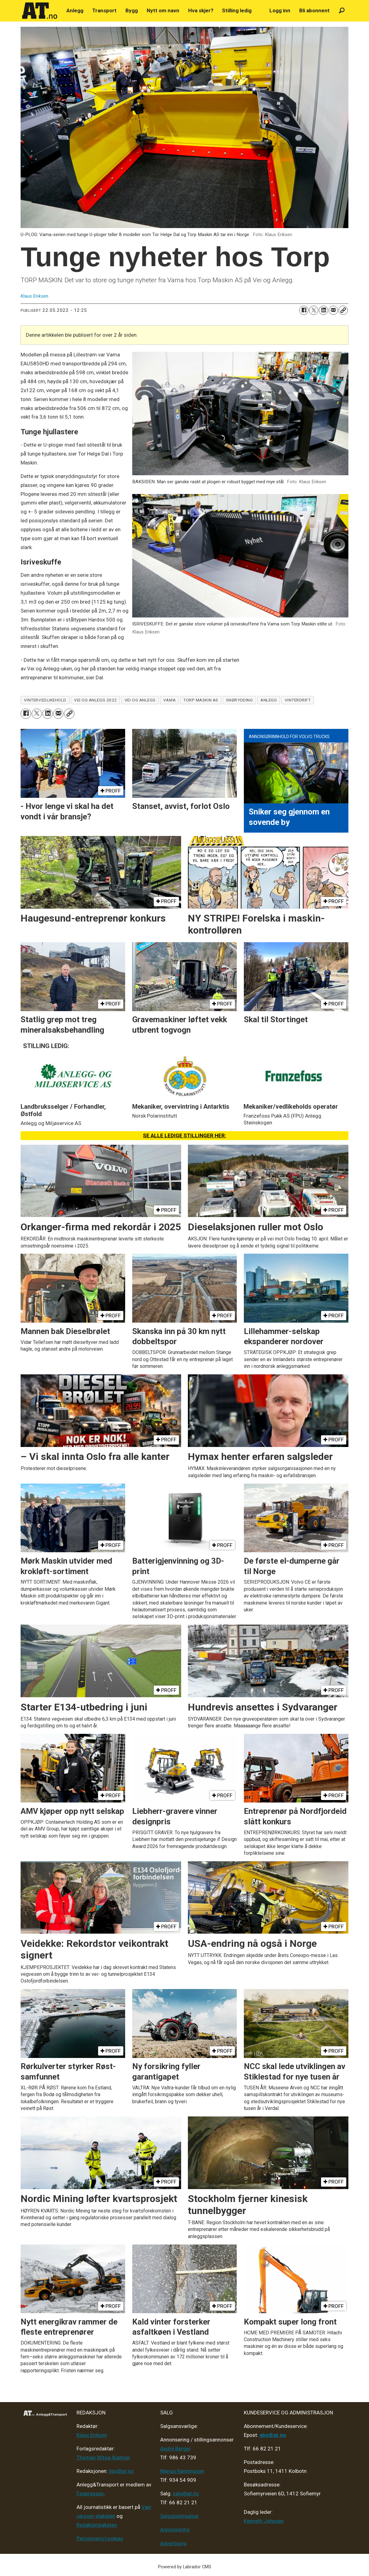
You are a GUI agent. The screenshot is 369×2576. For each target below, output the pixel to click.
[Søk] (342, 11)
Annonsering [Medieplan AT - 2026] (174, 2529)
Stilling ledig (237, 10)
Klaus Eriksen (92, 2435)
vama (169, 699)
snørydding (239, 699)
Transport (104, 10)
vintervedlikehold (45, 699)
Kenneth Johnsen (264, 2521)
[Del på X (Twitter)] (313, 310)
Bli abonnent (314, 10)
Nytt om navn (163, 10)
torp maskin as (200, 699)
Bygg (131, 10)
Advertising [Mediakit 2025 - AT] (173, 2543)
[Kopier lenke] (343, 310)
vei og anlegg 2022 (95, 699)
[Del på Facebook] (303, 310)
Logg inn (279, 10)
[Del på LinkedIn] (323, 310)
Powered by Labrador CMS (184, 2567)
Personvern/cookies (100, 2538)
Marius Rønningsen (182, 2471)
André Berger (175, 2448)
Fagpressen (90, 2493)
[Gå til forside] (39, 10)
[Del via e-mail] (333, 310)
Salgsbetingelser (179, 2516)
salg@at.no (186, 2493)
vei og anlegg (140, 699)
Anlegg (74, 10)
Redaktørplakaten (97, 2525)
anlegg (268, 699)
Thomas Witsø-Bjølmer (103, 2457)
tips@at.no (121, 2471)
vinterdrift (298, 699)
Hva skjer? (200, 10)
